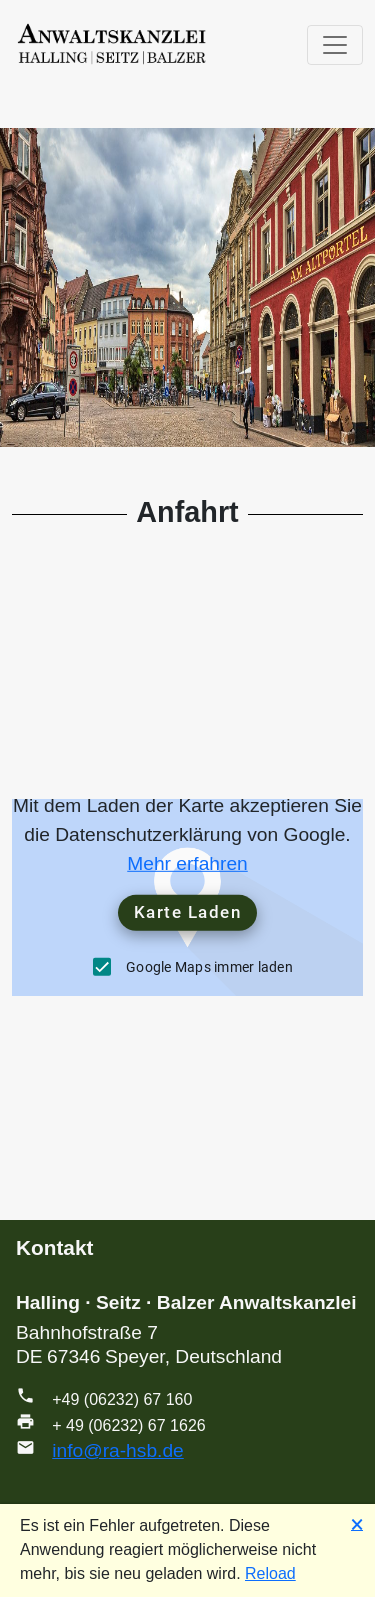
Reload (270, 1573)
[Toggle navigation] (335, 45)
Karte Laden (188, 912)
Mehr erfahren (187, 863)
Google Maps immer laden (209, 966)
